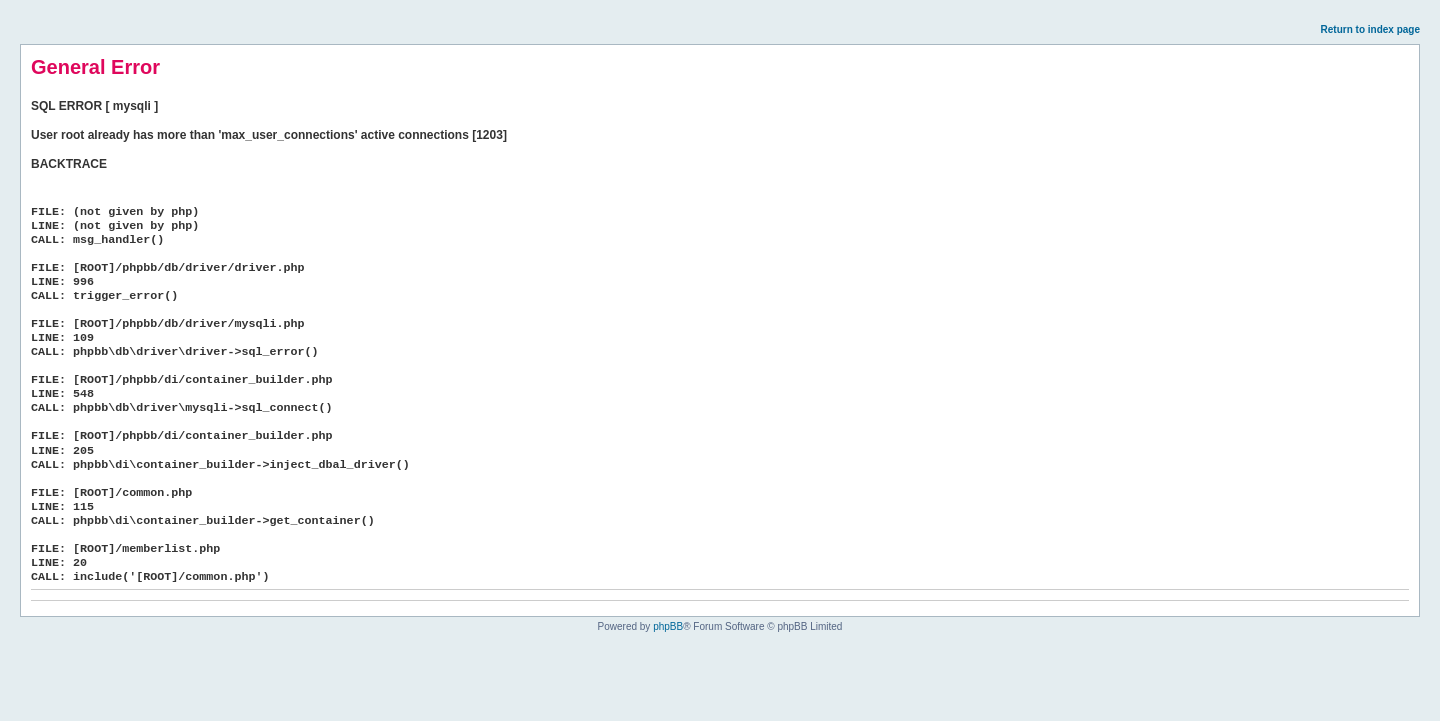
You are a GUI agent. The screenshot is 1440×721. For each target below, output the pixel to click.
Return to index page (1370, 29)
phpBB (668, 626)
